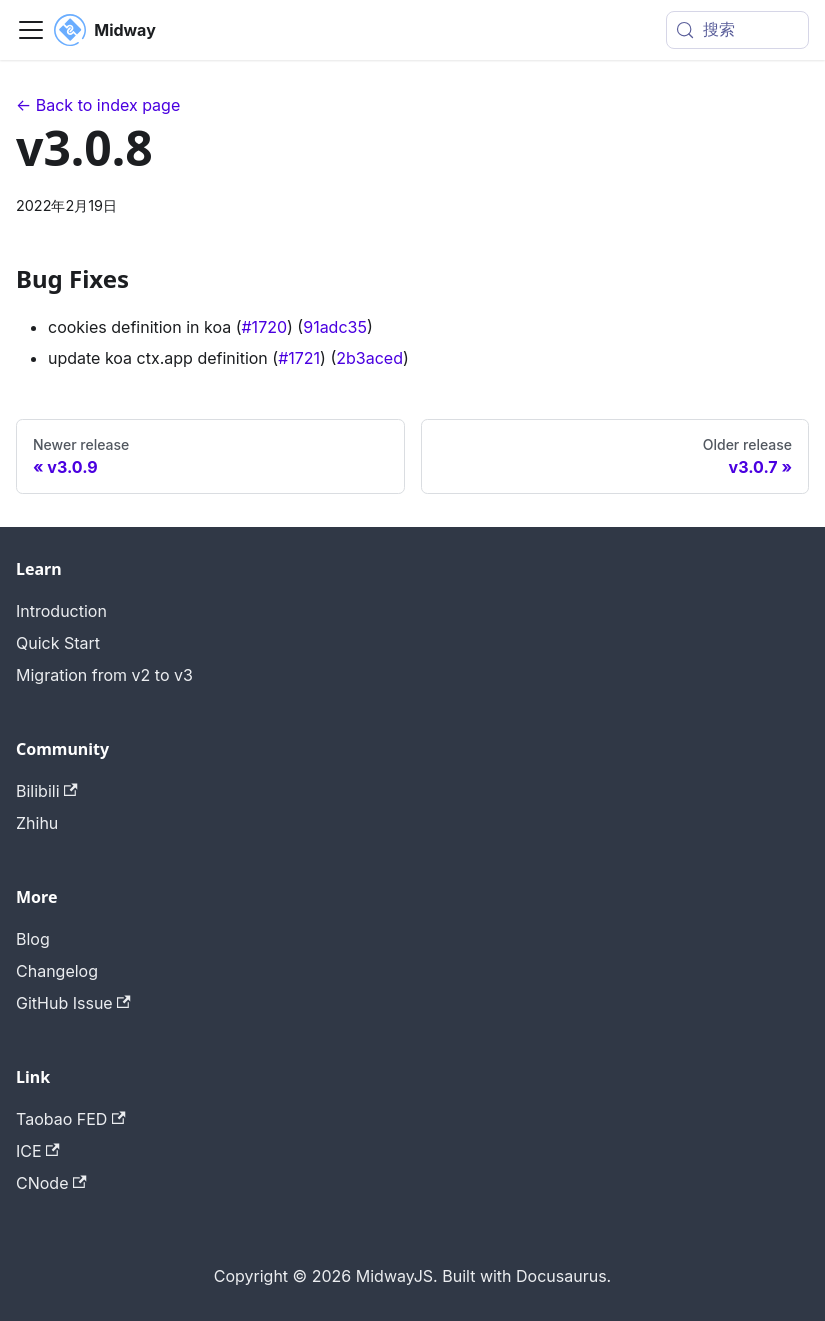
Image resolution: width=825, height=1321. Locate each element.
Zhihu (37, 823)
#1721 (299, 358)
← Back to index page (98, 105)
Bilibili (47, 791)
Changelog (57, 971)
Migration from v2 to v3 (104, 675)
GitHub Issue (73, 1003)
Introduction (61, 611)
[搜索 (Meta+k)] (737, 30)
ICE (38, 1151)
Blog (33, 939)
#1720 (264, 327)
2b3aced (369, 358)
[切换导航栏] (31, 30)
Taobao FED (71, 1119)
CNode (51, 1183)
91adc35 (335, 327)
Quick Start (58, 643)
